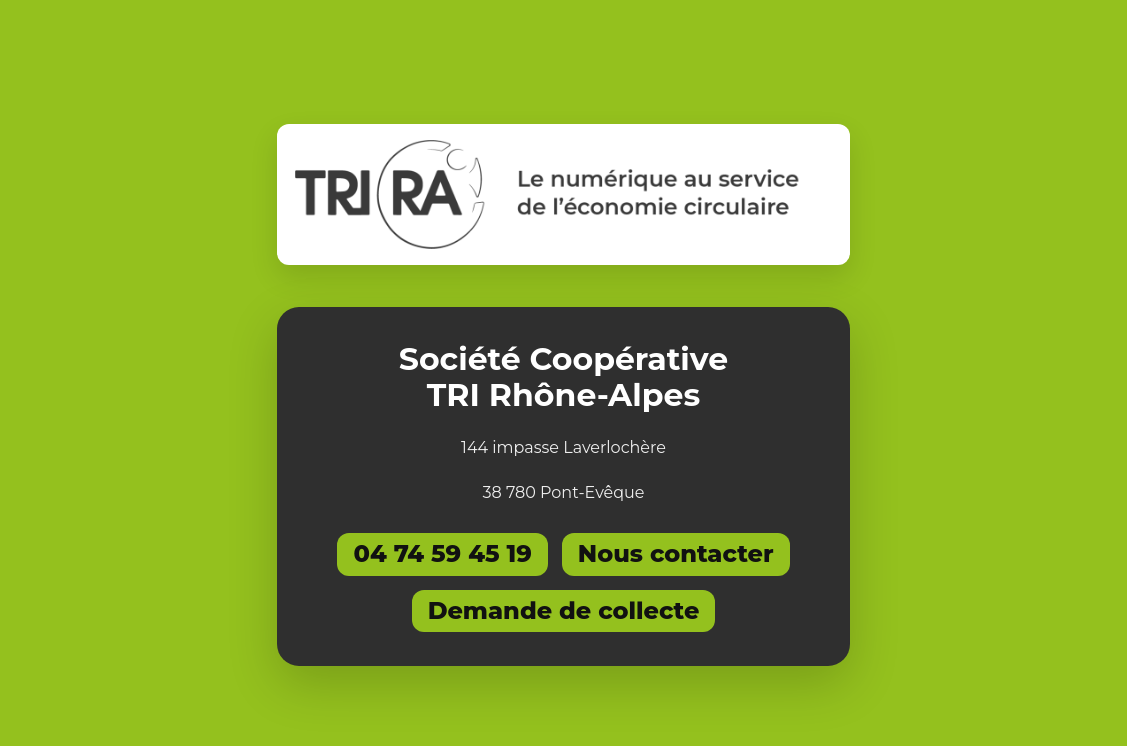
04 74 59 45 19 (442, 553)
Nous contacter (676, 553)
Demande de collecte (564, 610)
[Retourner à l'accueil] (563, 194)
